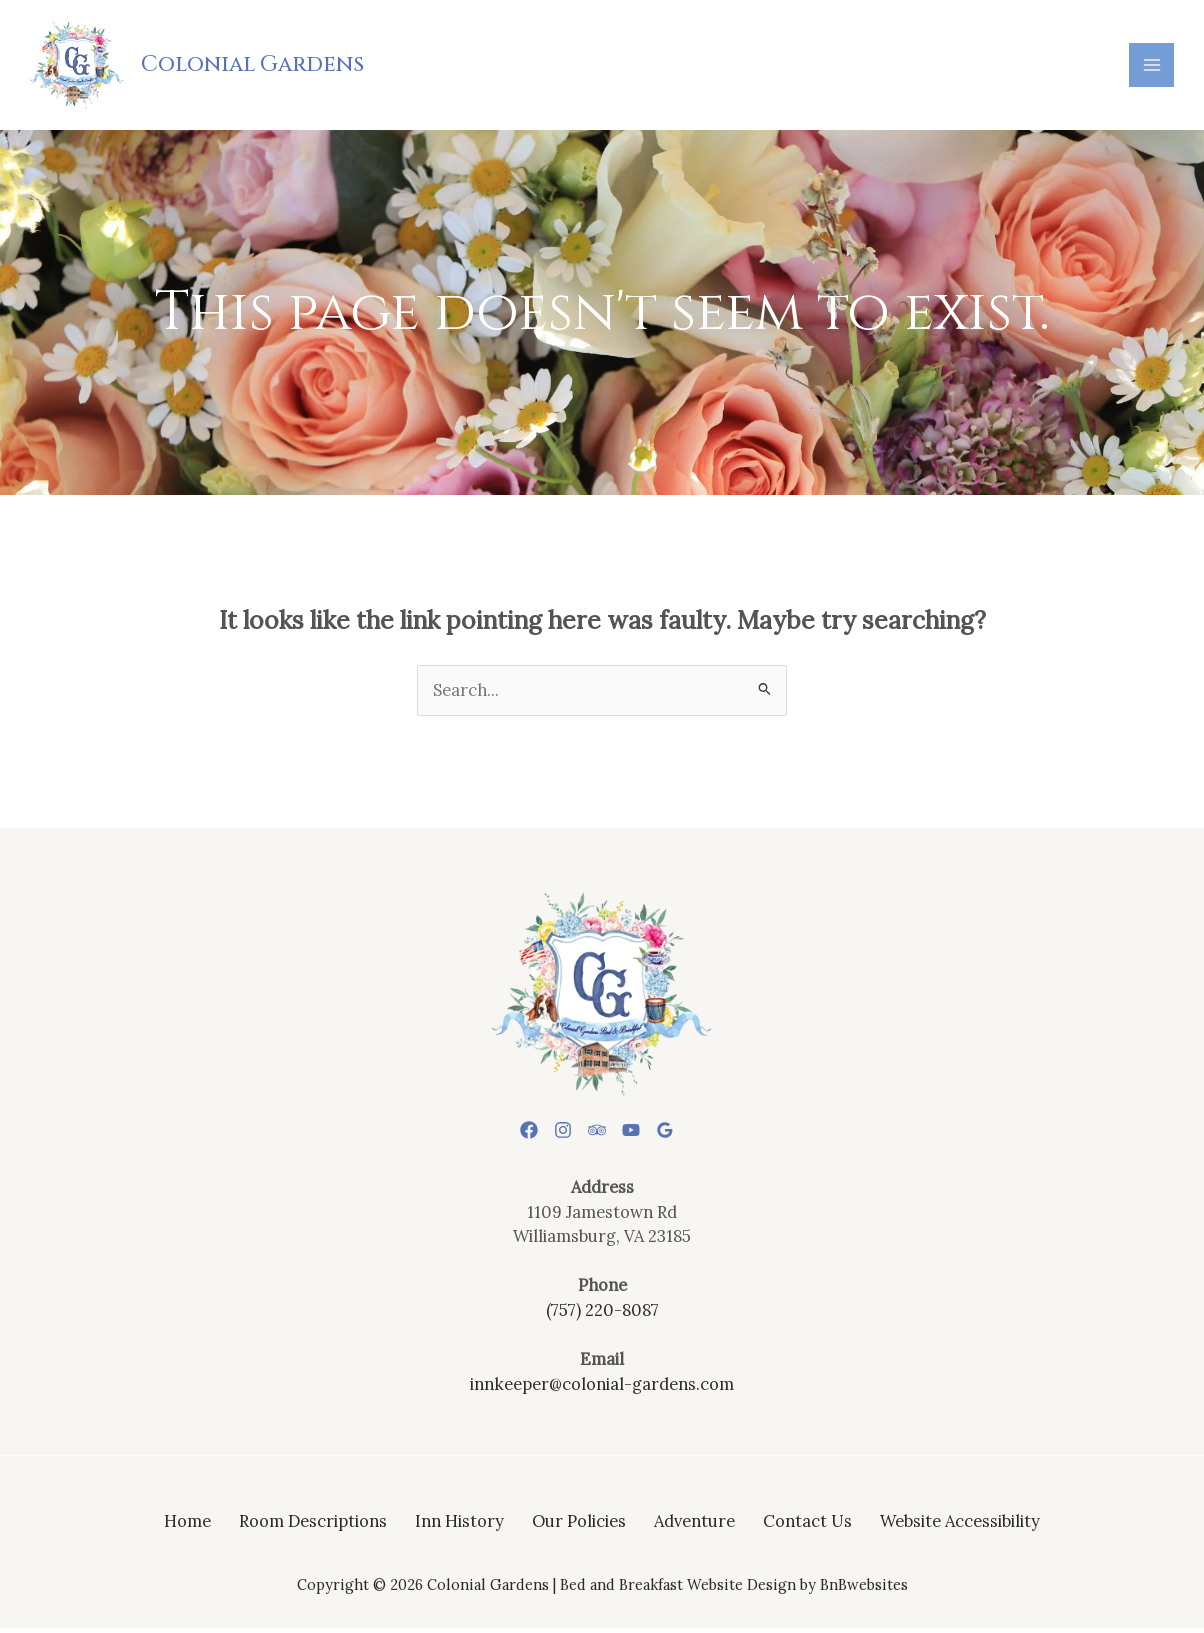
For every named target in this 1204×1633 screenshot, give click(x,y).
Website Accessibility (960, 1525)
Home (187, 1525)
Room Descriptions (313, 1525)
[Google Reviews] (681, 1136)
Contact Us (807, 1525)
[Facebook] (513, 1136)
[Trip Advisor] (597, 1136)
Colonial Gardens (257, 66)
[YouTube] (639, 1136)
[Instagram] (555, 1136)
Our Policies (579, 1525)
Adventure (694, 1525)
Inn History (459, 1525)
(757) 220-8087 (602, 1314)
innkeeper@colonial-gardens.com (602, 1388)
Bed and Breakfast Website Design (678, 1590)
